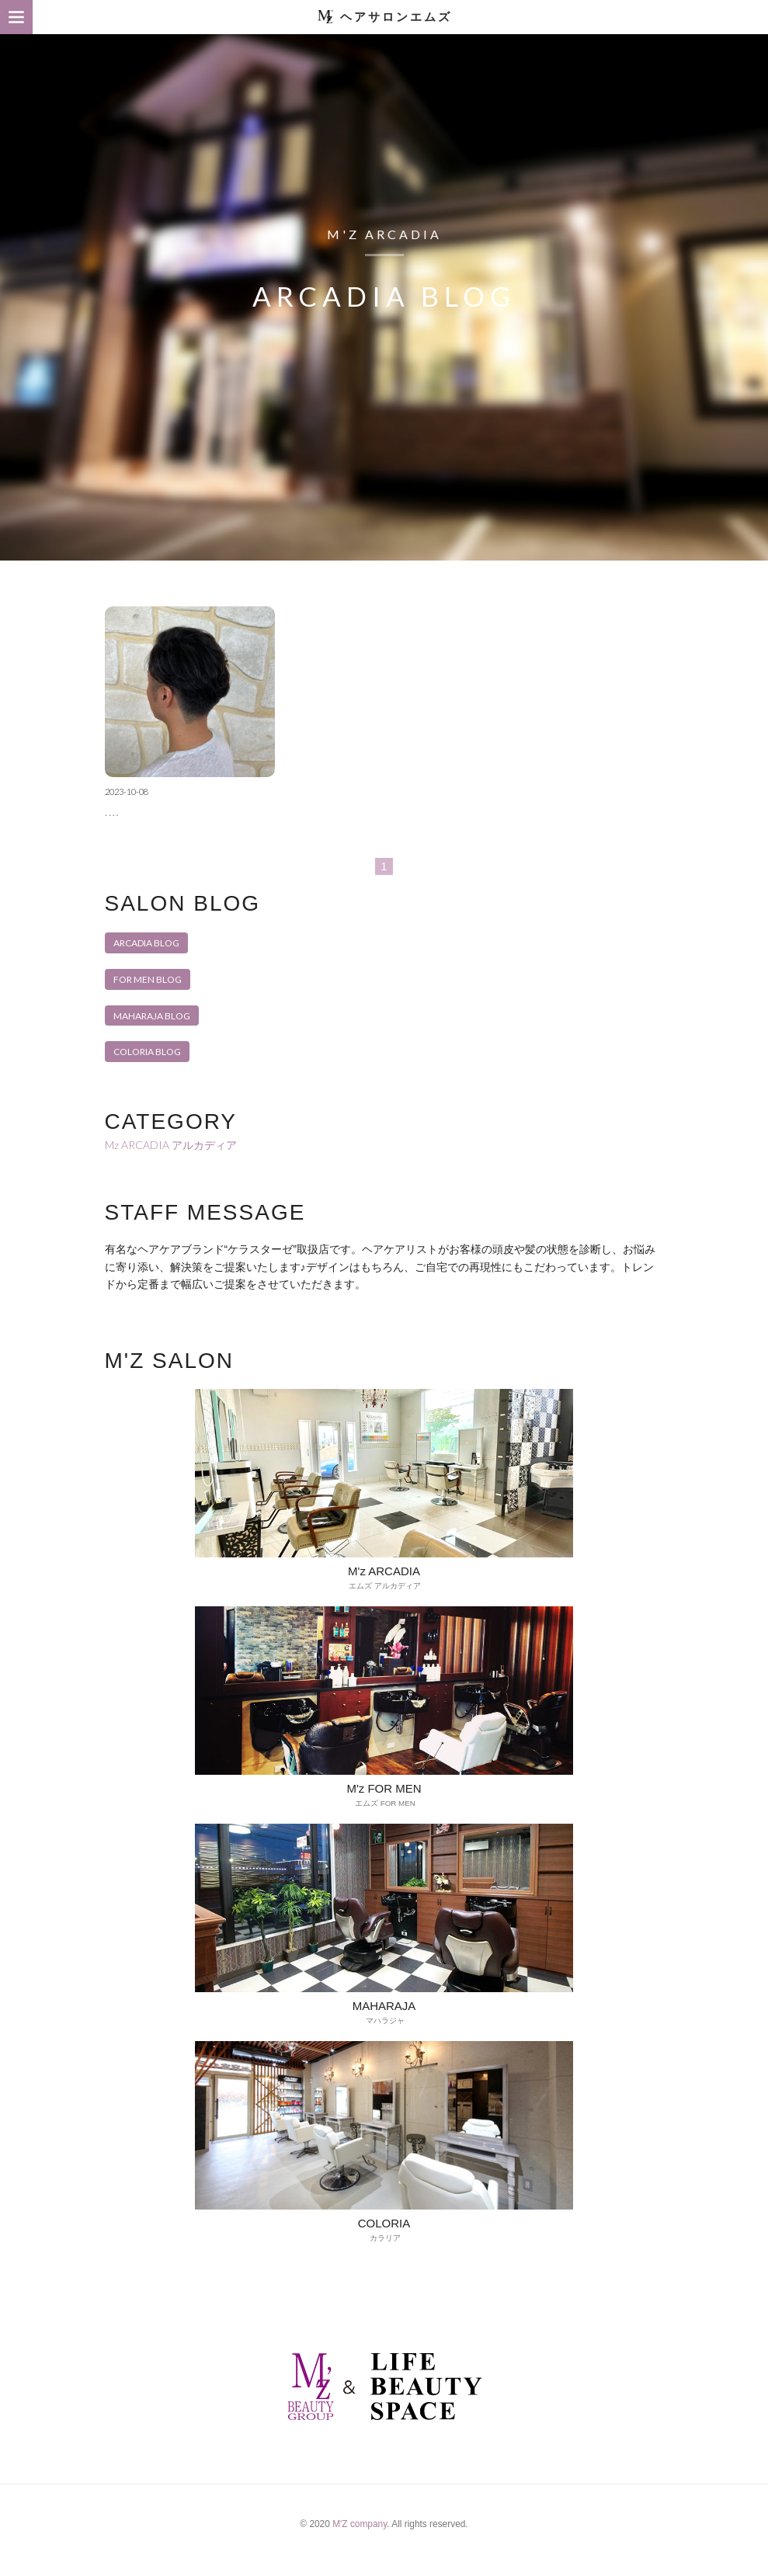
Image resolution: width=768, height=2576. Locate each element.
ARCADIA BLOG (146, 934)
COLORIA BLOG (147, 1044)
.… (112, 804)
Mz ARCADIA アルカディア (171, 1136)
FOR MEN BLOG (147, 971)
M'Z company (359, 2534)
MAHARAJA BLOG (151, 1007)
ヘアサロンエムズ (396, 16)
